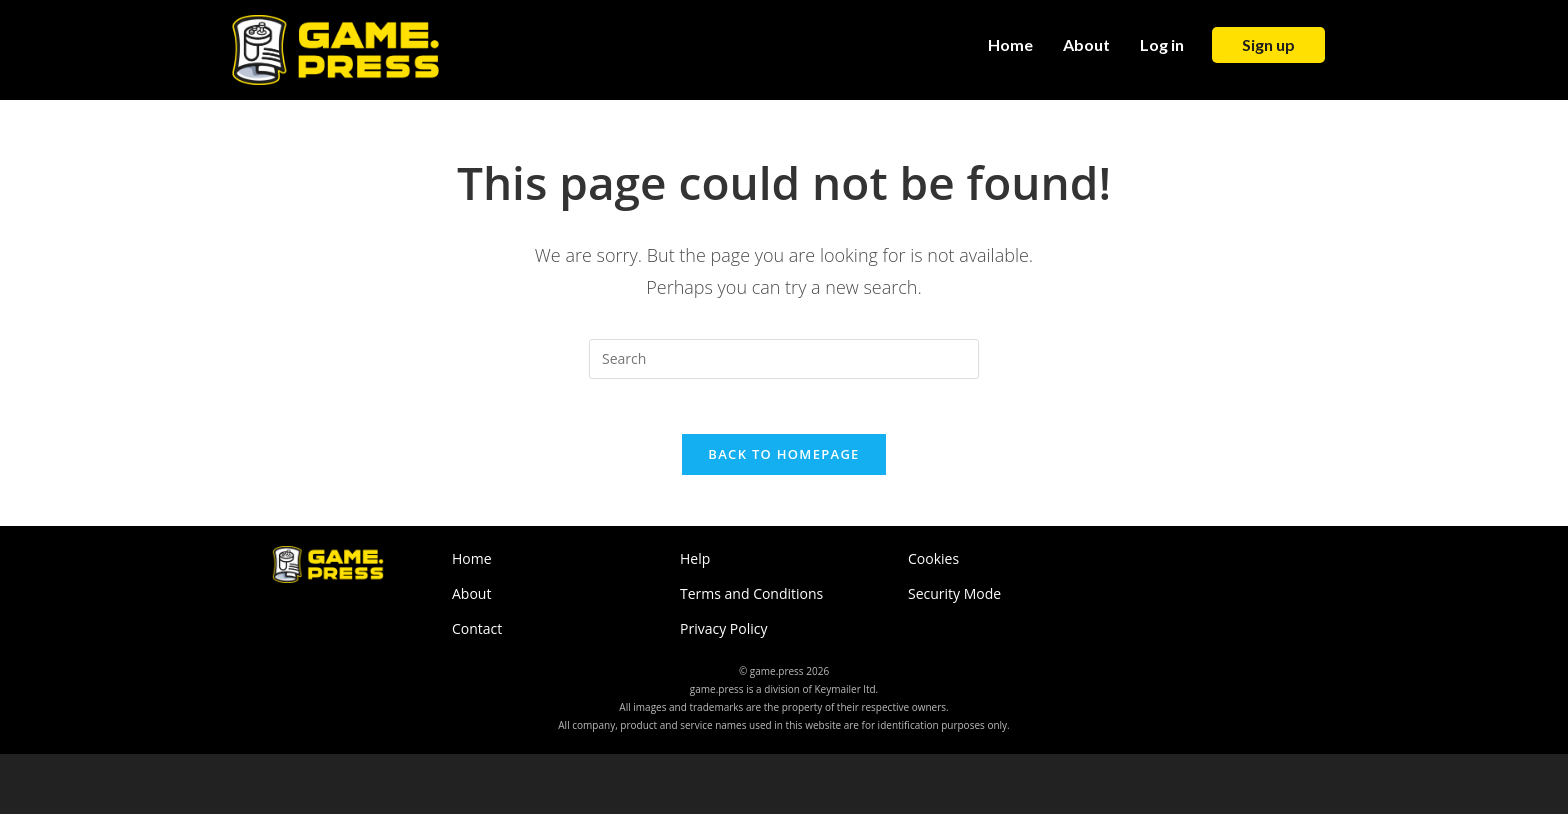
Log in (1162, 44)
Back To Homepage (783, 460)
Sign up (1268, 44)
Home (1010, 44)
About (1086, 44)
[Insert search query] (784, 359)
